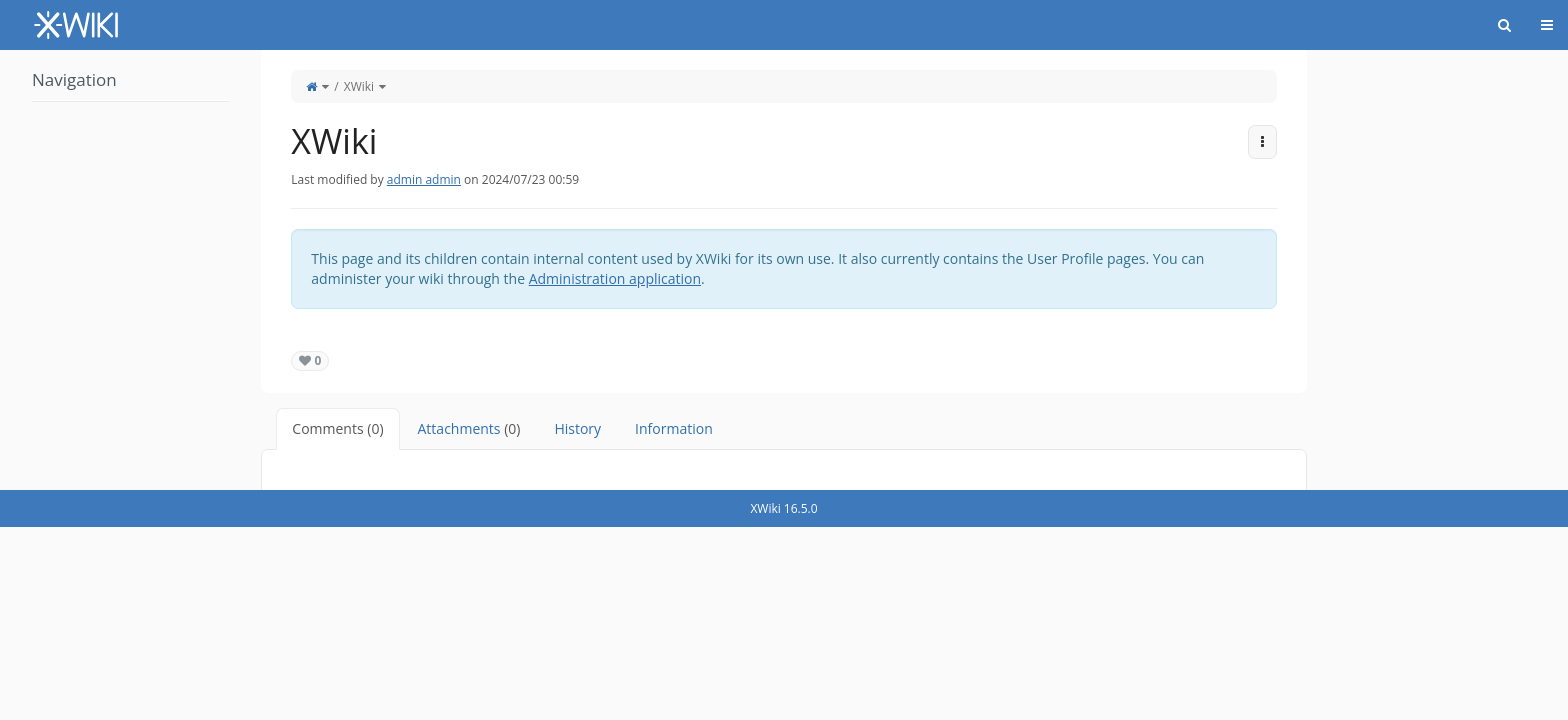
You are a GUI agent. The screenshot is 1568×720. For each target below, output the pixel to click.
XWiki (359, 86)
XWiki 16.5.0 (783, 508)
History (577, 428)
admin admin (424, 179)
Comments (337, 428)
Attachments (469, 428)
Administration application (615, 278)
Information (674, 428)
